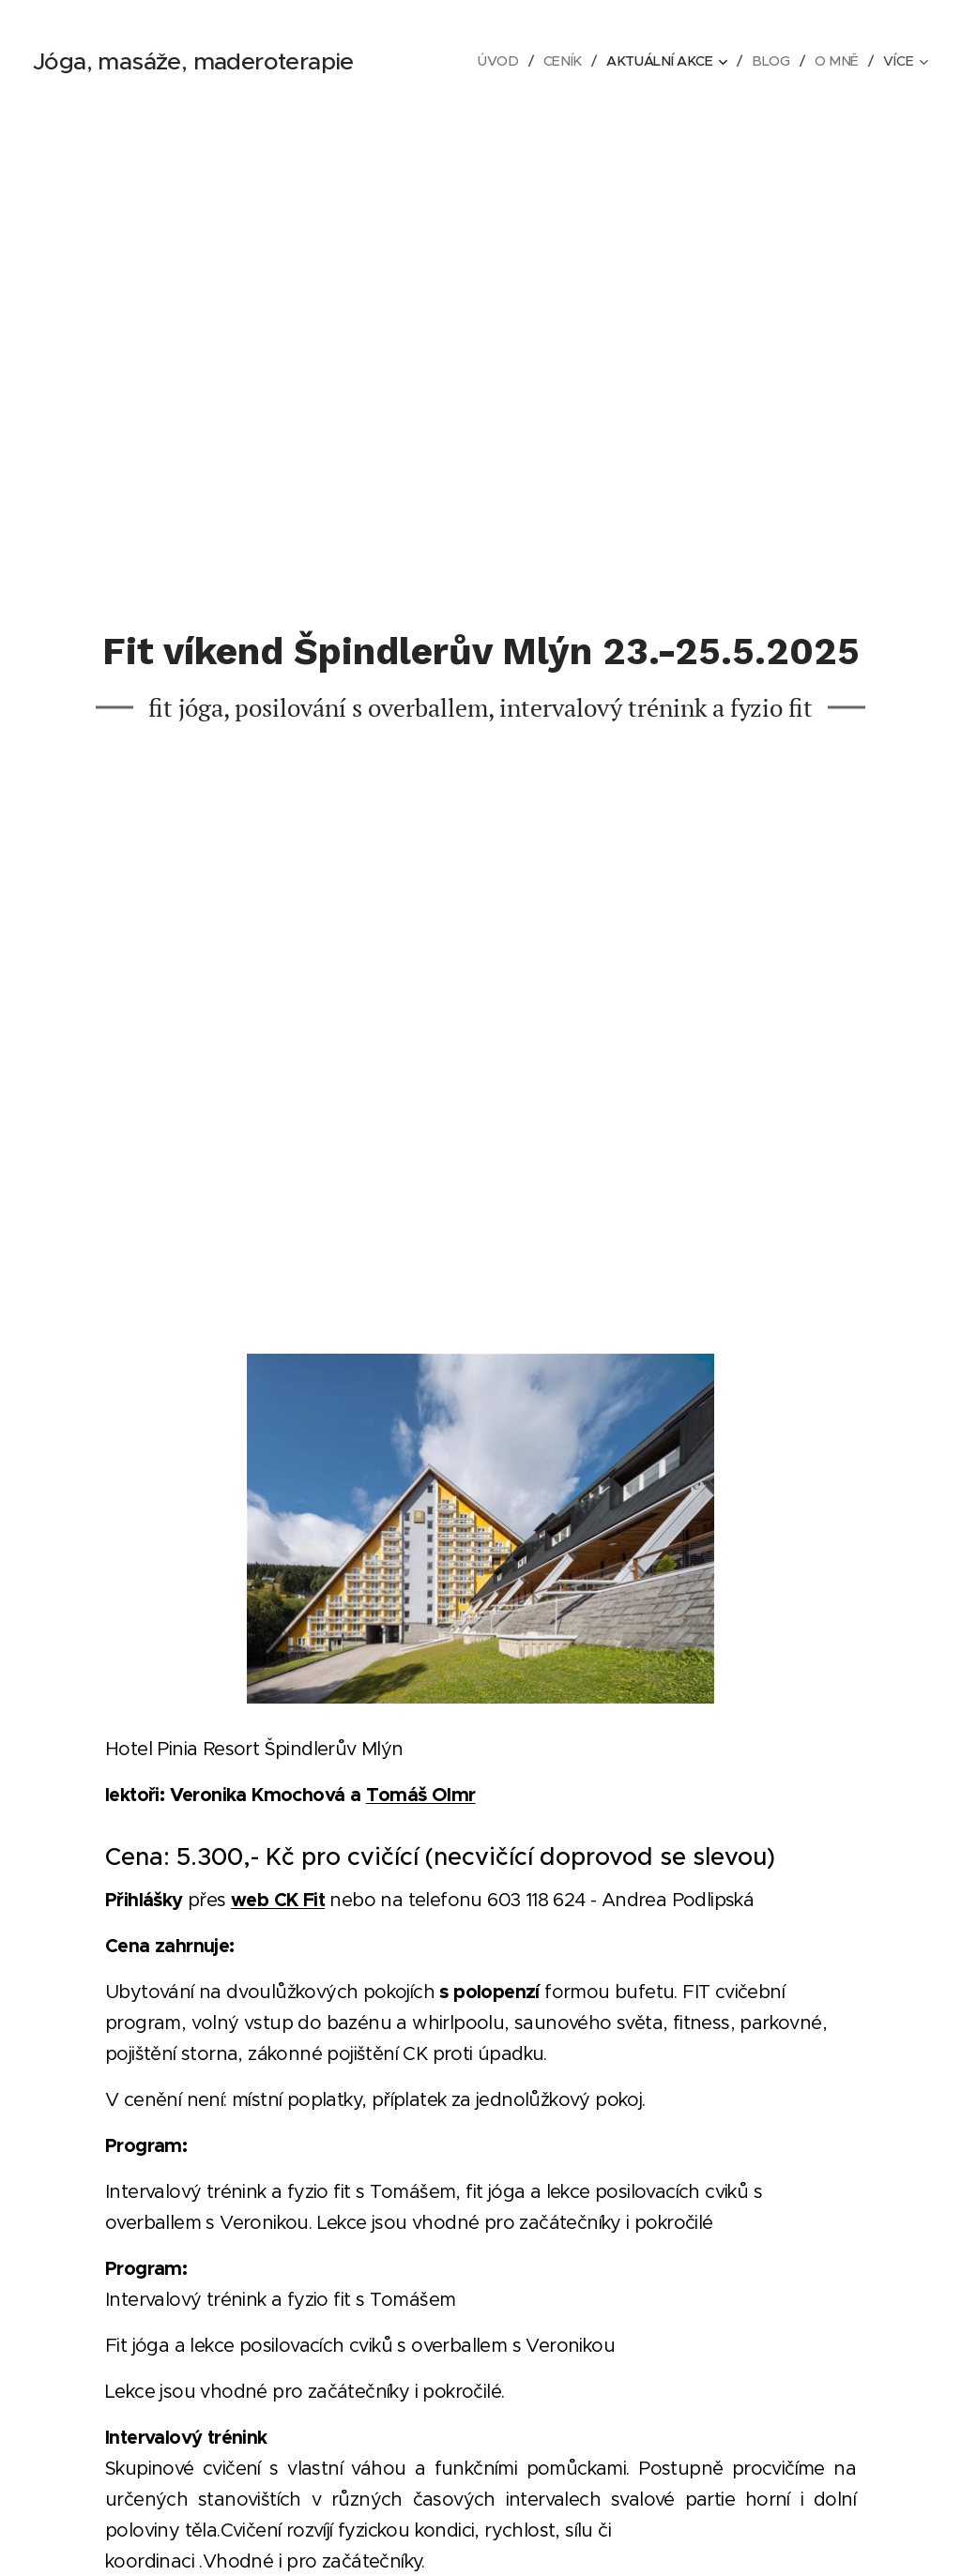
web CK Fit (278, 1899)
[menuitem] (495, 61)
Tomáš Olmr (421, 1794)
